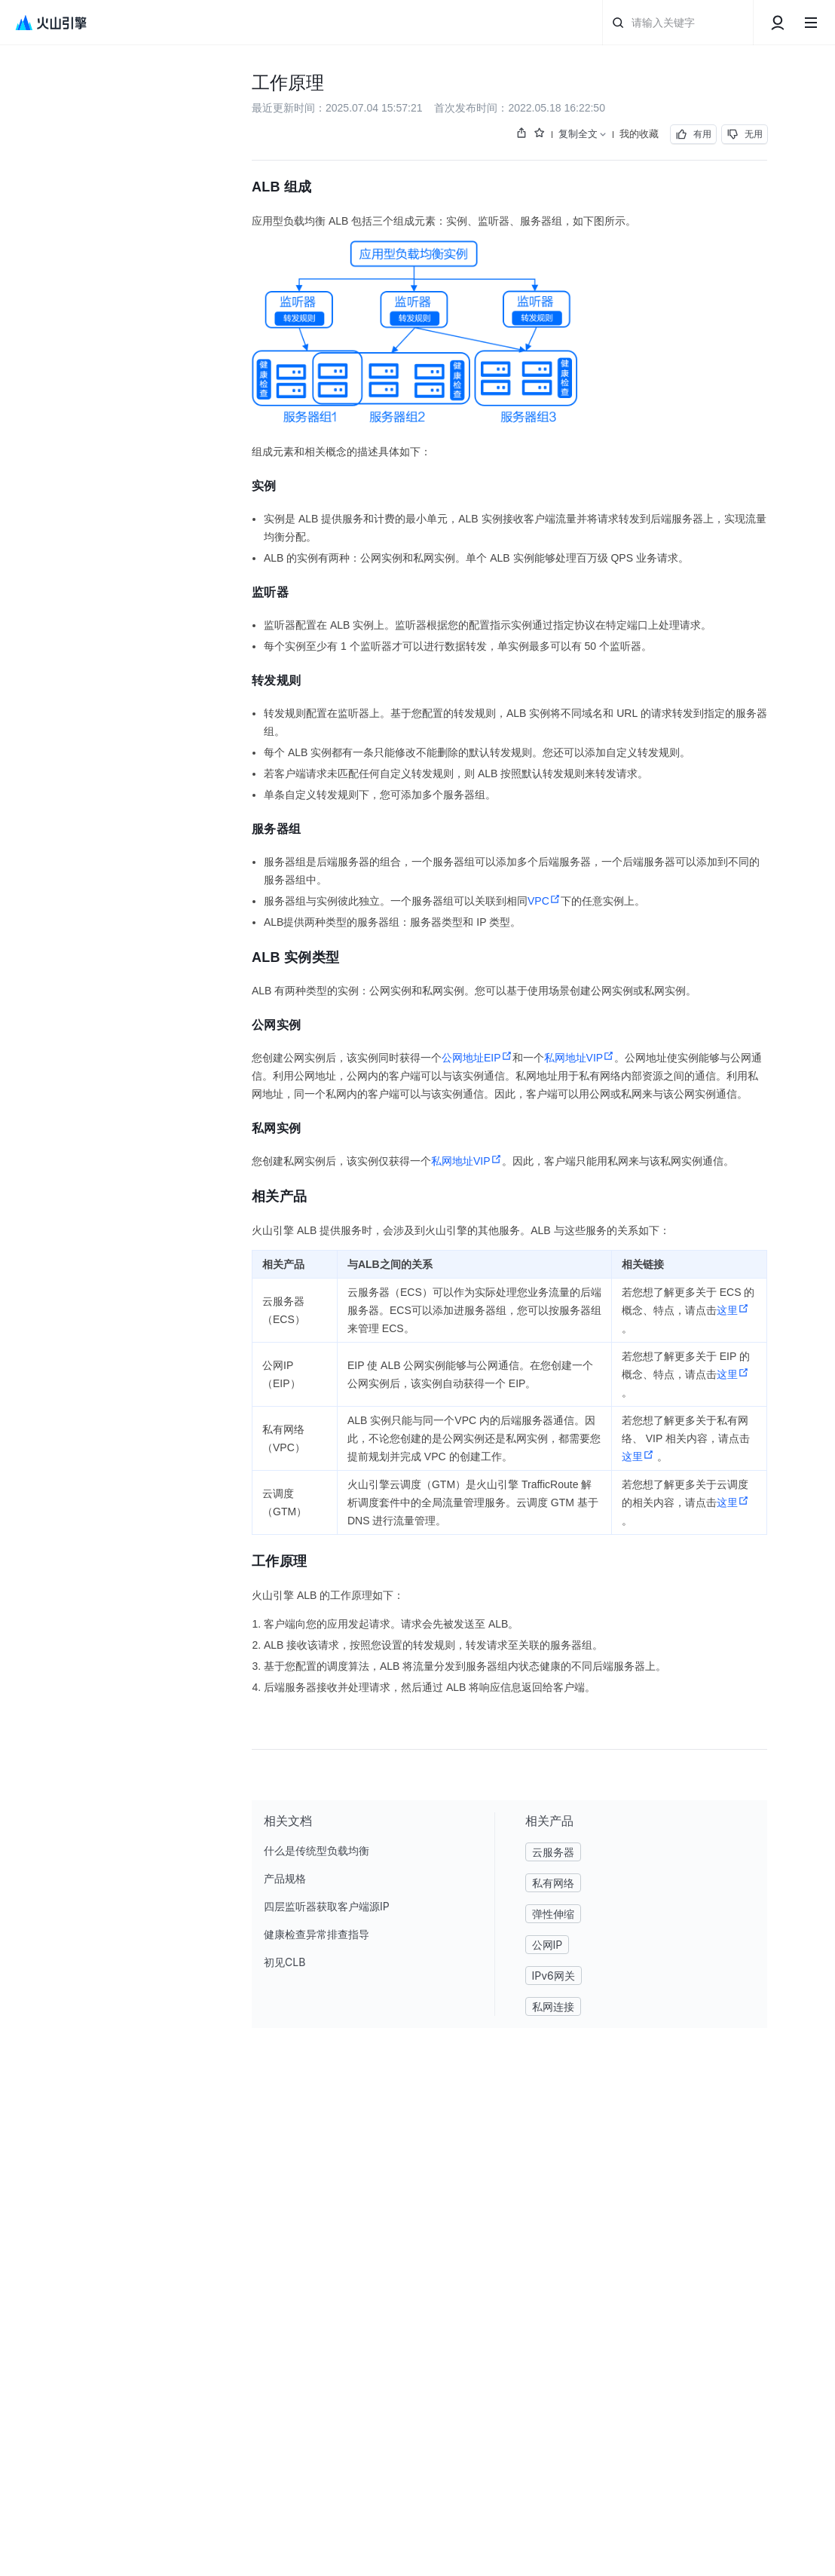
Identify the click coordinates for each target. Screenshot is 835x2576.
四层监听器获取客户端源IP (327, 1906)
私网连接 (553, 2006)
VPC (544, 901)
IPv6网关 (553, 1975)
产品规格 (285, 1878)
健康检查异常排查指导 (316, 1934)
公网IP (547, 1944)
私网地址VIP (579, 1058)
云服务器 (553, 1851)
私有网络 (553, 1882)
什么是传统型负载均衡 (316, 1850)
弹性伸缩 (553, 1913)
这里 (733, 1310)
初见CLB (284, 1962)
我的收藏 (639, 133)
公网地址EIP (477, 1058)
